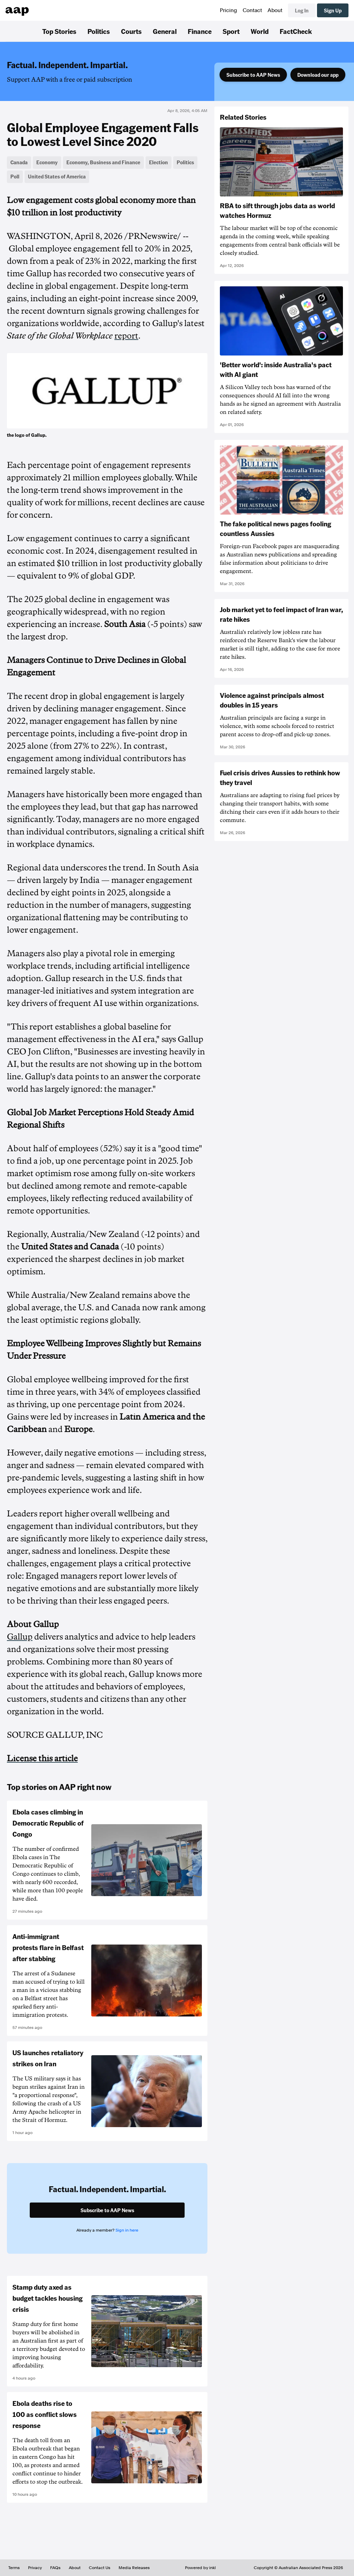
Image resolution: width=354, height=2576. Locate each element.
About (275, 10)
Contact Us (99, 2567)
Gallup (19, 1637)
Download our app (317, 74)
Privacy (35, 2567)
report (126, 336)
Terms (14, 2567)
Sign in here (126, 2230)
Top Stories (59, 31)
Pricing (228, 10)
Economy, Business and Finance (103, 162)
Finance (200, 31)
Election (158, 162)
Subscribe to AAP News (253, 74)
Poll (14, 176)
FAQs (55, 2567)
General (165, 31)
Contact (252, 10)
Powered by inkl (200, 2567)
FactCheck (296, 31)
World (260, 31)
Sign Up (333, 10)
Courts (131, 31)
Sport (231, 31)
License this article (42, 1758)
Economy (47, 162)
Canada (19, 162)
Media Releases (134, 2567)
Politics (98, 31)
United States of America (57, 176)
